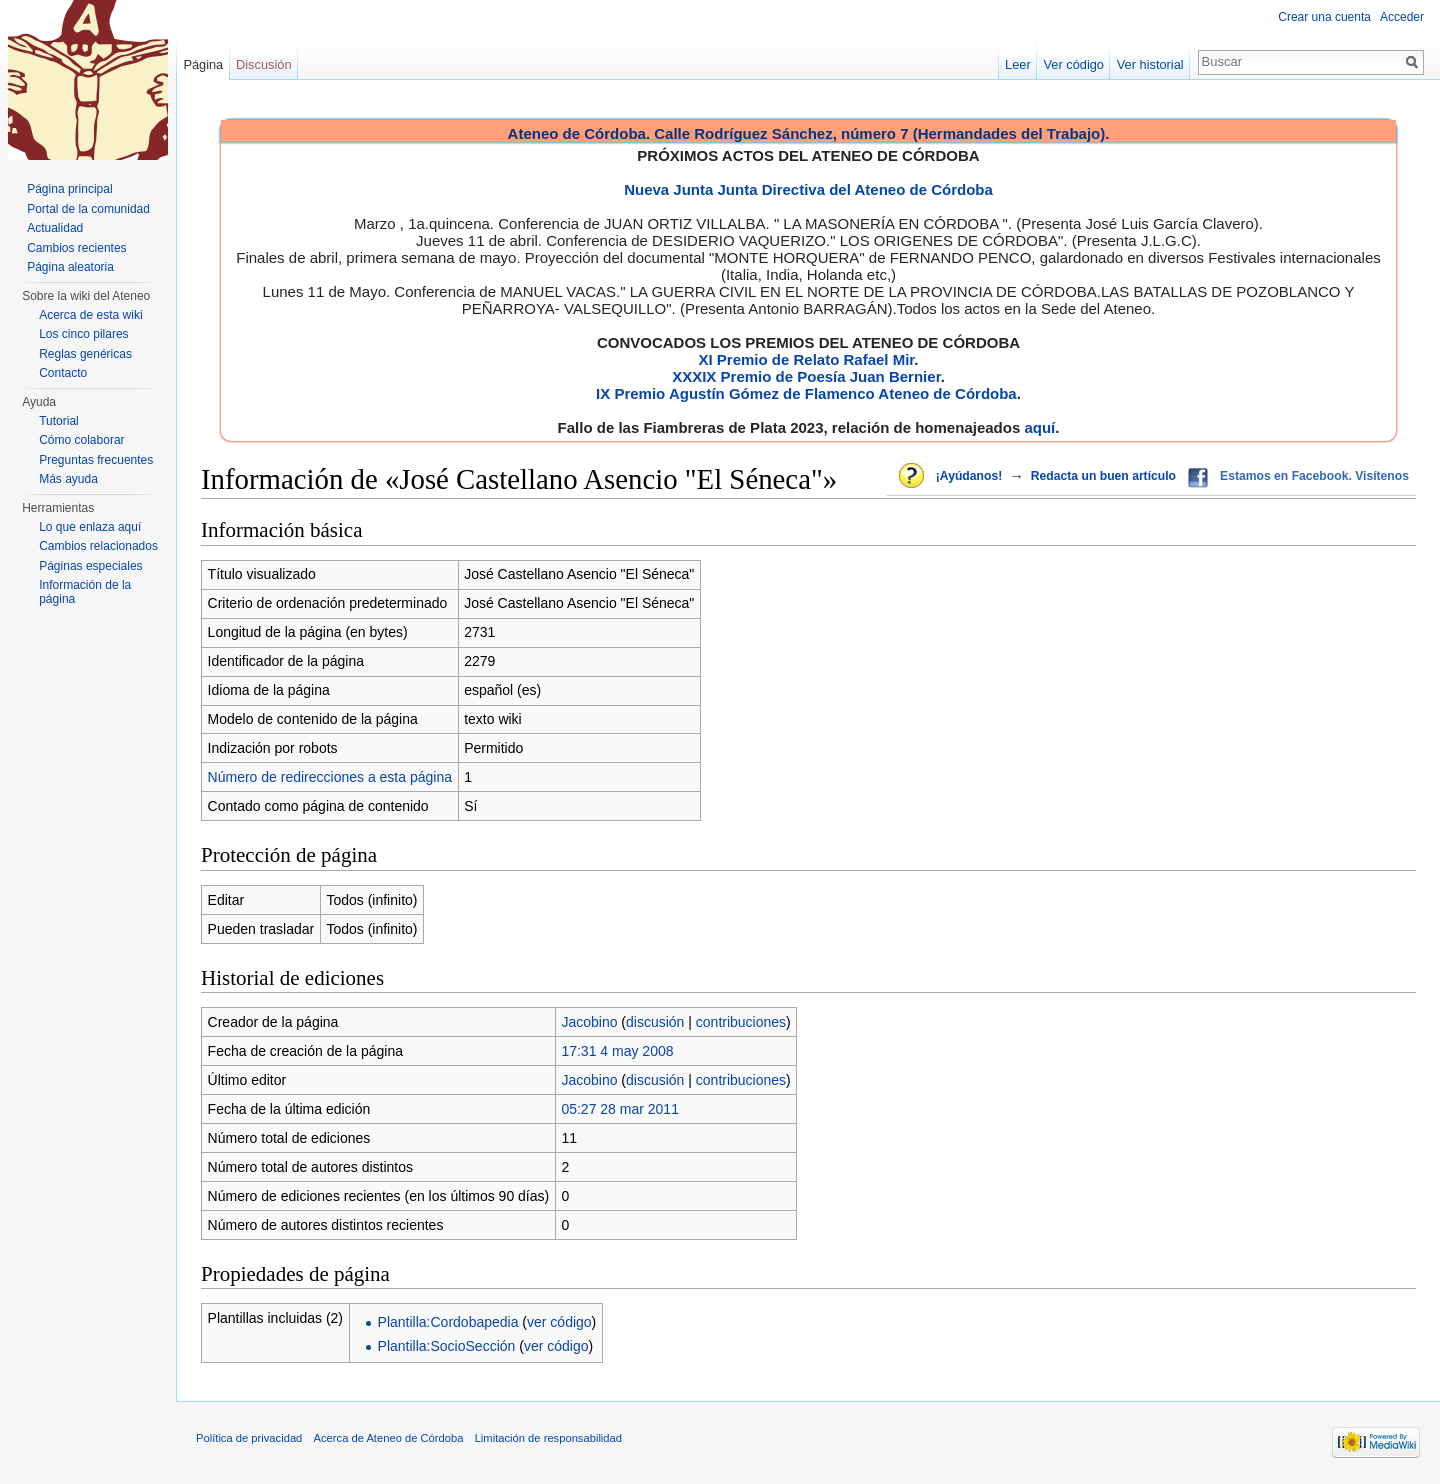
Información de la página (85, 592)
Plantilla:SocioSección (447, 1346)
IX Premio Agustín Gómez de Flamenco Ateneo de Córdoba (806, 393)
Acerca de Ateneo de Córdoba (389, 1438)
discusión (655, 1022)
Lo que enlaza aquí (90, 527)
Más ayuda (68, 479)
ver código (559, 1322)
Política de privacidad (249, 1438)
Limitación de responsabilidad (548, 1438)
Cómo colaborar (81, 440)
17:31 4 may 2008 (617, 1051)
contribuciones (741, 1022)
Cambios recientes (76, 248)
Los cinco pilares (83, 334)
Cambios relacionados (98, 546)
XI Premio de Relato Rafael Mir (806, 359)
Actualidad (55, 228)
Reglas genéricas (85, 354)
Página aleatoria (70, 267)
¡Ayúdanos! (969, 476)
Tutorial (59, 421)
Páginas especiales (90, 566)
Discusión (263, 64)
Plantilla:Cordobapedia (448, 1322)
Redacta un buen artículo (1103, 476)
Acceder (1402, 17)
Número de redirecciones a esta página (330, 777)
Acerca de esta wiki (90, 315)
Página (203, 64)
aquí (1039, 427)
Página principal (69, 189)
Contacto (63, 373)
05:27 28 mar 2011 (620, 1109)
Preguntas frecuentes (96, 460)
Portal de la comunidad (88, 209)
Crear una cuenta (1324, 17)
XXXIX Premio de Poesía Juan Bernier (806, 376)
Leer (1018, 64)
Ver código (1074, 64)
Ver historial (1150, 64)
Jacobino (589, 1022)
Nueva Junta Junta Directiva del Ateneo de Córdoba (808, 189)
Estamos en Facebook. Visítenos (1314, 476)
